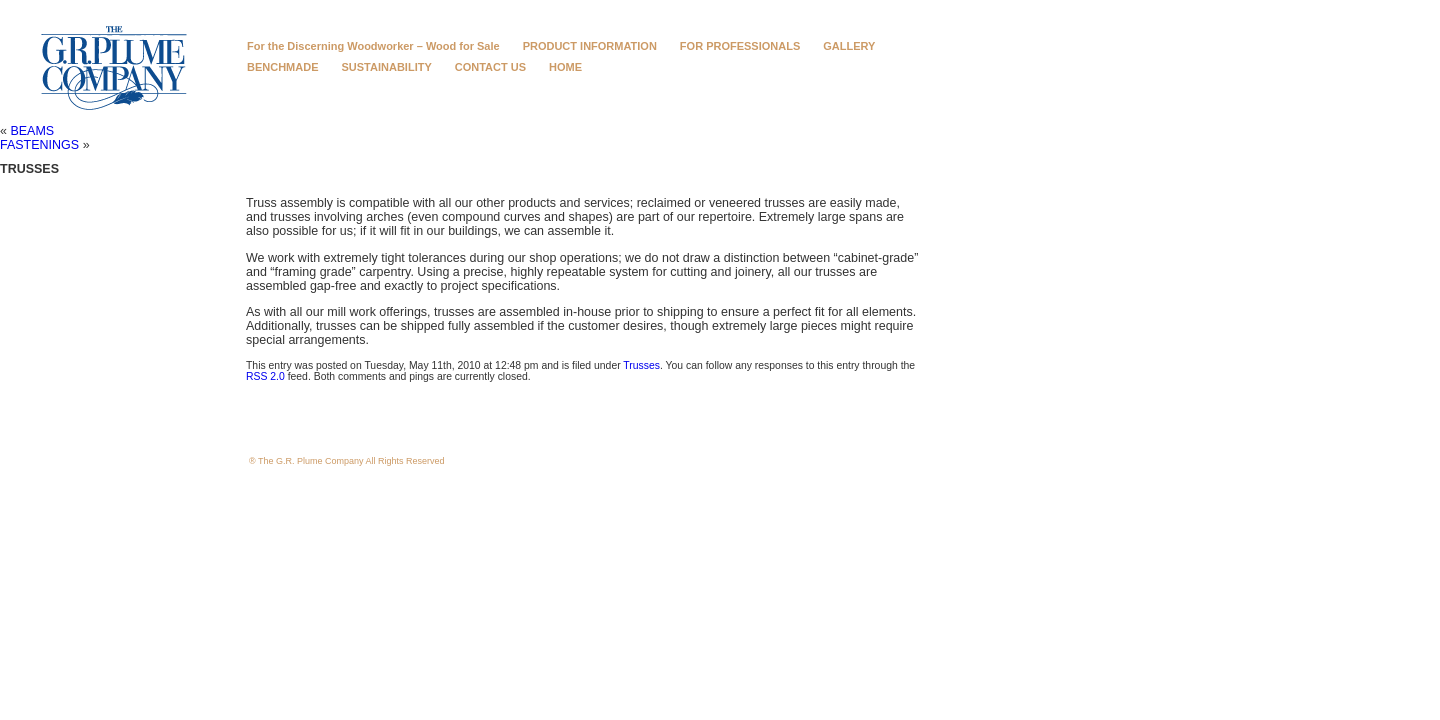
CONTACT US (490, 67)
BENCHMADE (283, 67)
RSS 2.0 (265, 376)
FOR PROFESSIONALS (740, 46)
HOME (565, 67)
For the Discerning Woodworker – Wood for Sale (373, 46)
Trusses (641, 365)
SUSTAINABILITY (387, 67)
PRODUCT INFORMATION (590, 46)
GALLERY (849, 46)
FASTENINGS (39, 145)
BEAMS (32, 131)
